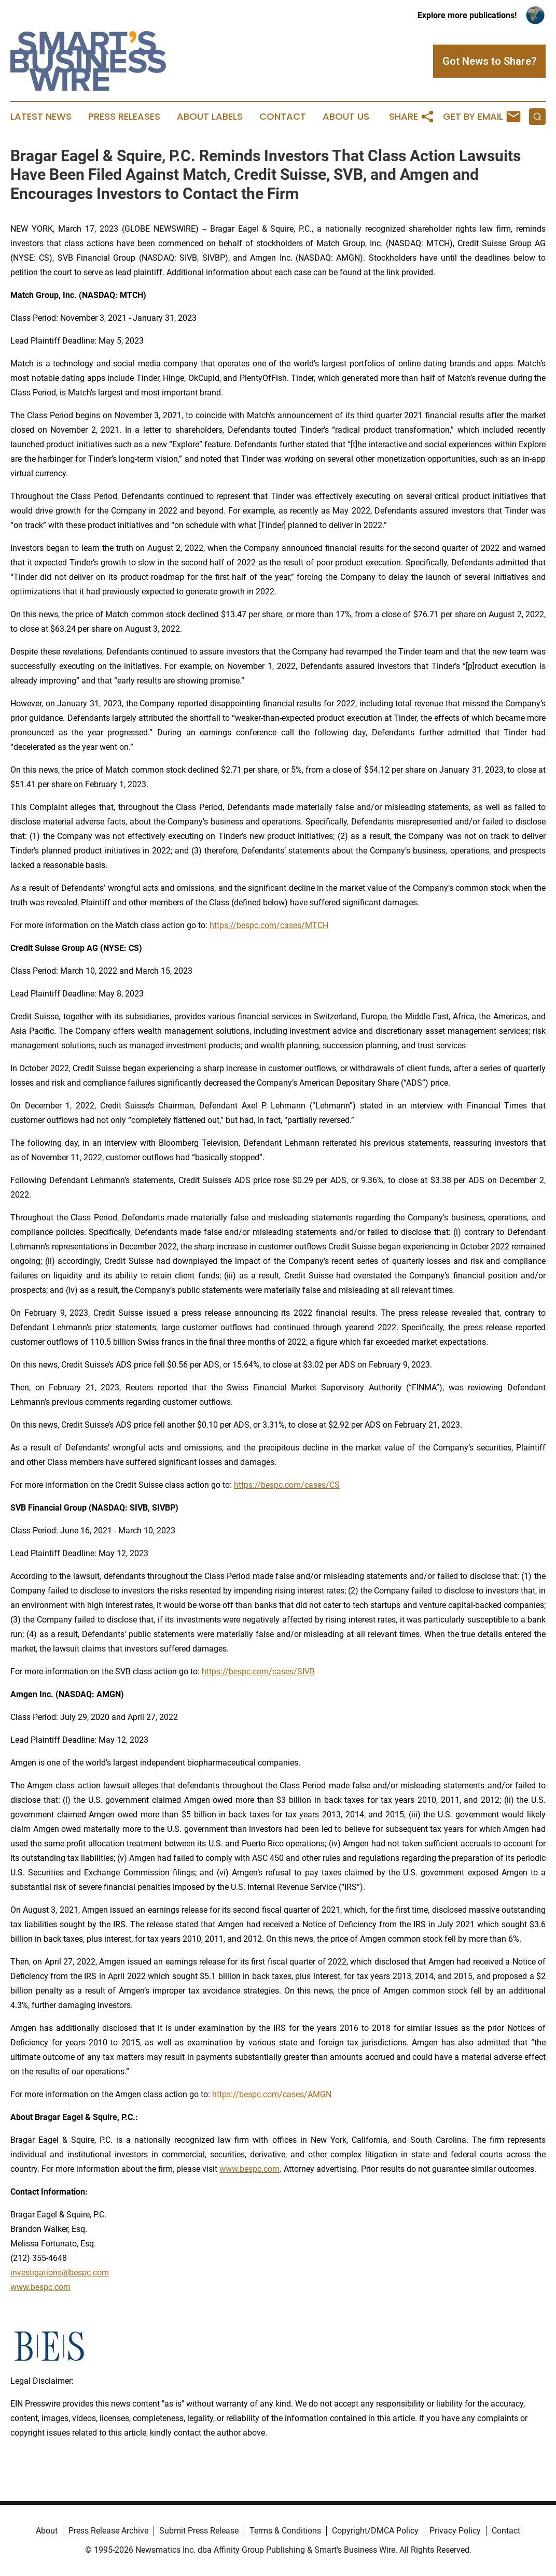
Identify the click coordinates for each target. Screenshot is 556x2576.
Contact (282, 116)
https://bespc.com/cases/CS (287, 1485)
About (47, 2531)
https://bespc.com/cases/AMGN (271, 2094)
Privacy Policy (455, 2531)
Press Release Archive (108, 2531)
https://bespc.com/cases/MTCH (269, 925)
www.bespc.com (40, 2287)
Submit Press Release (199, 2531)
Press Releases (124, 116)
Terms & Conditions (285, 2531)
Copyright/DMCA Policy (375, 2531)
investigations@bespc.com (59, 2273)
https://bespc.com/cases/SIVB (258, 1671)
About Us (346, 116)
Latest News (41, 116)
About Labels (210, 116)
